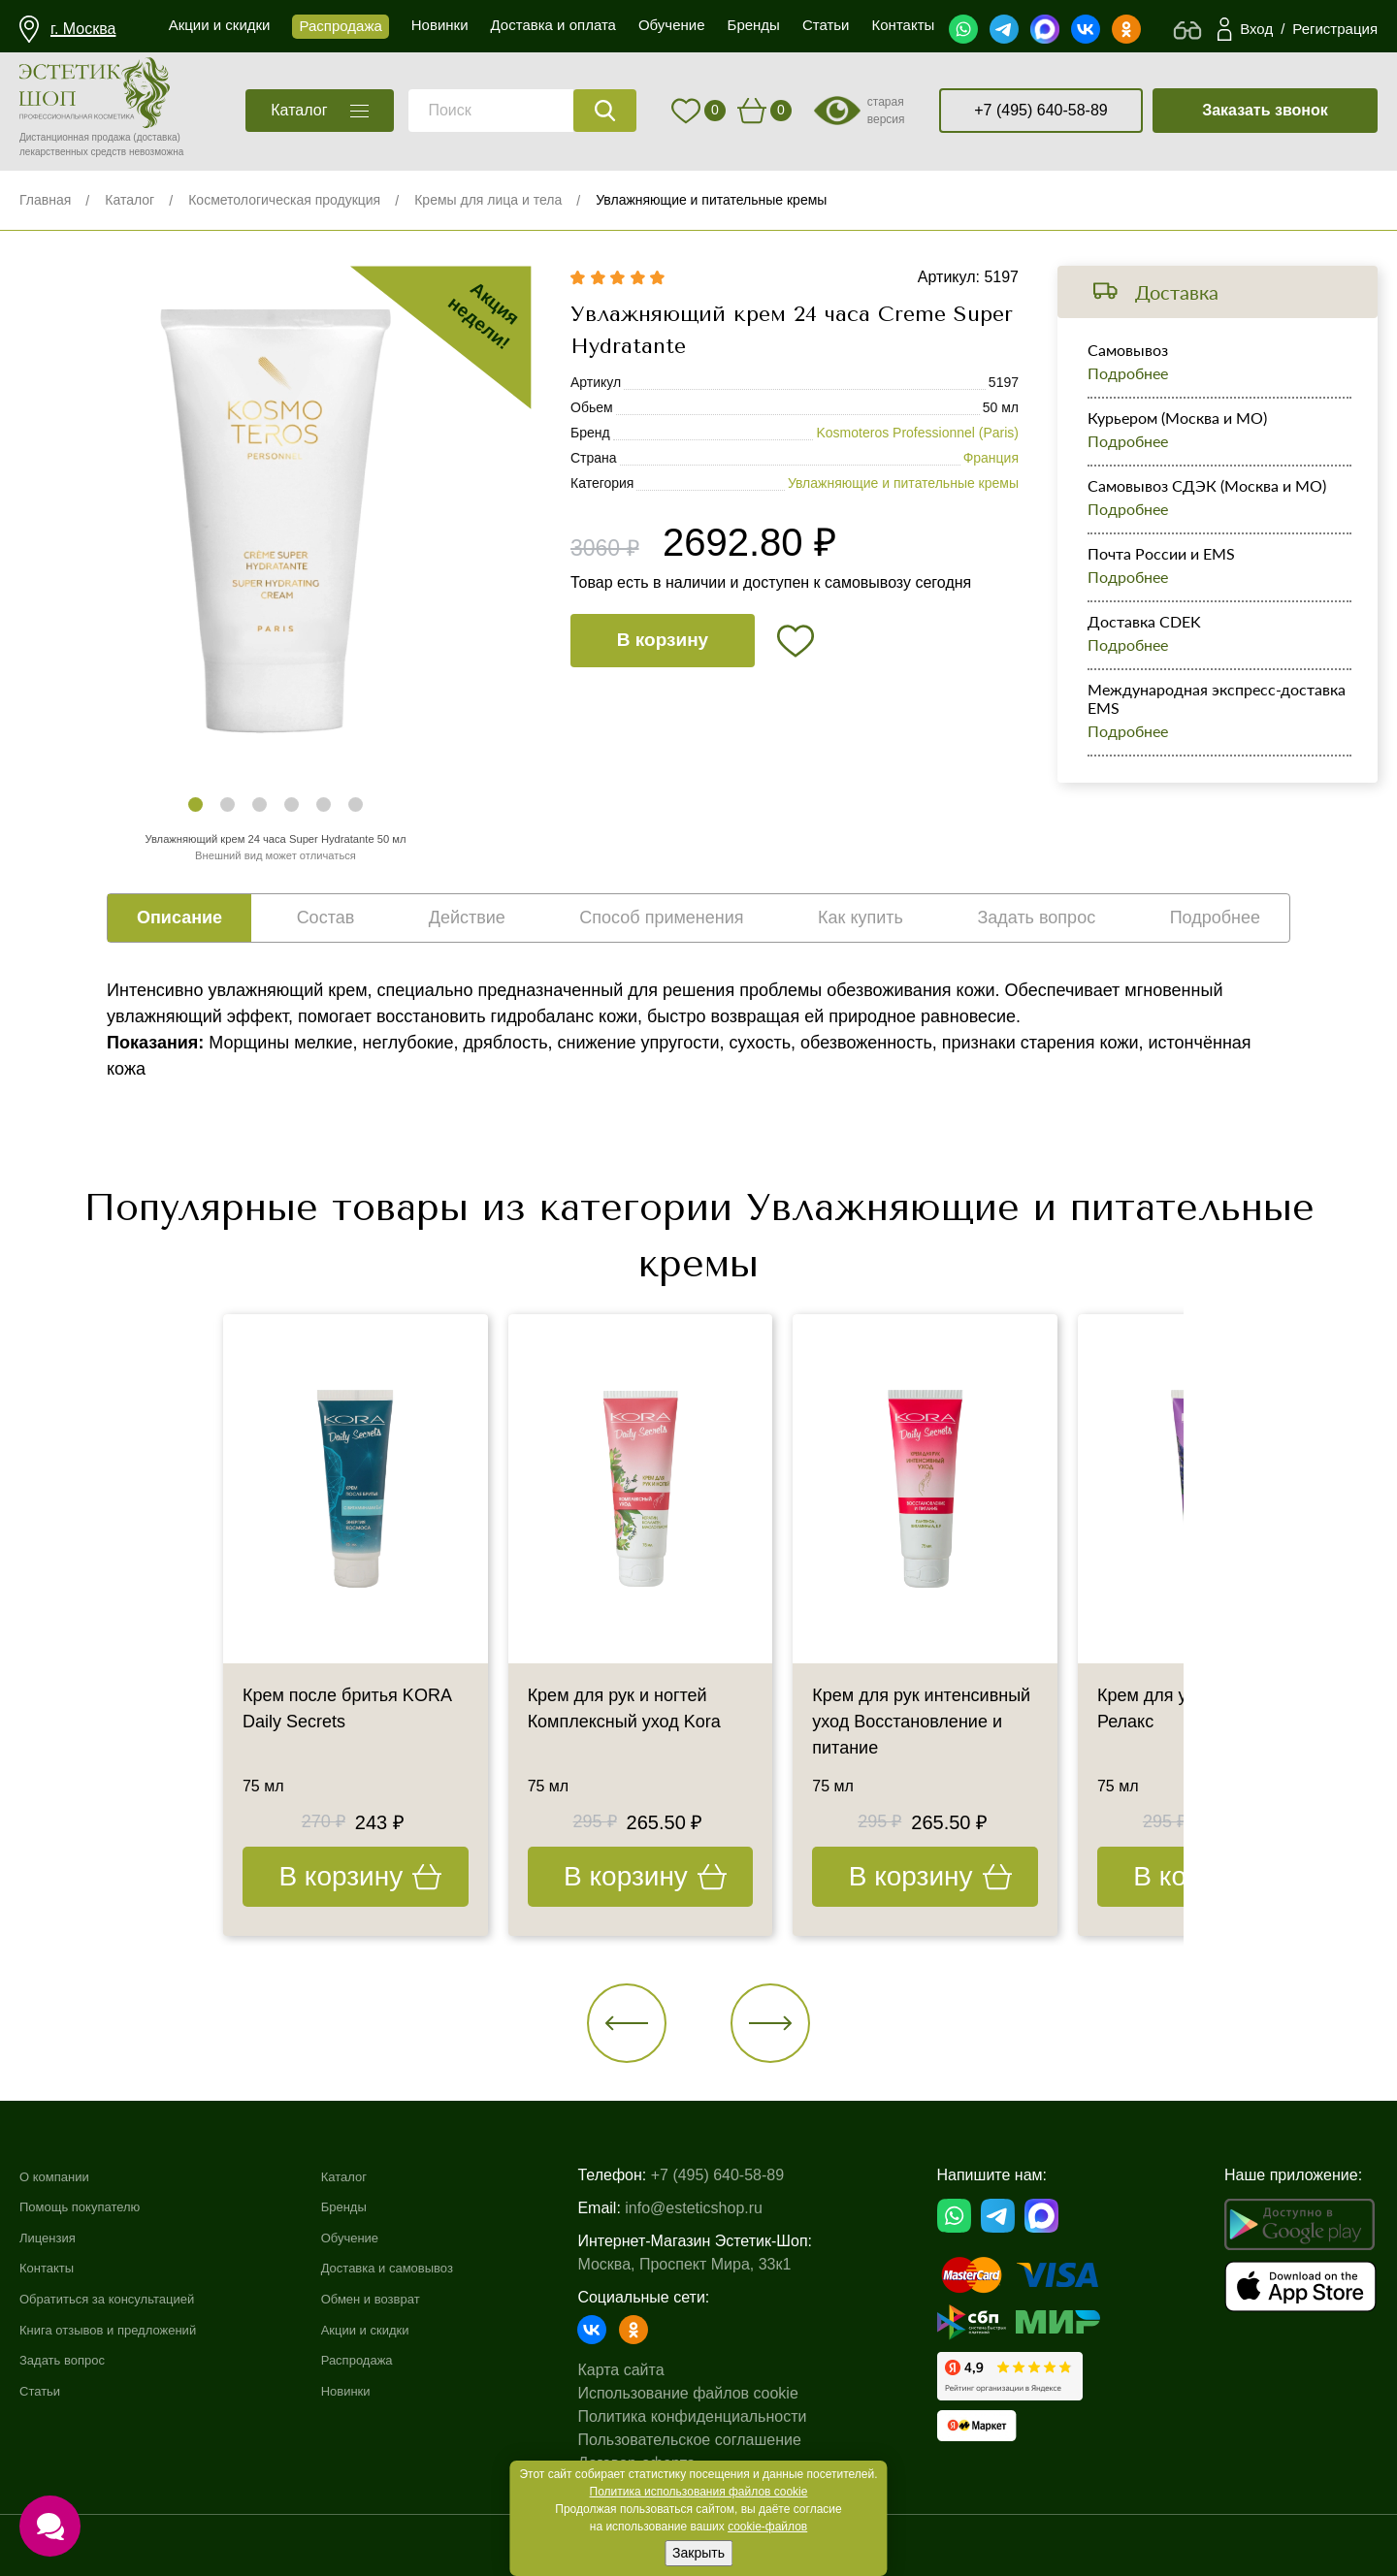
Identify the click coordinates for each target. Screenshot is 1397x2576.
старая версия (886, 110)
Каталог (129, 200)
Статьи (44, 2390)
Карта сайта (656, 2370)
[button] (195, 804)
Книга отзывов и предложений (128, 2329)
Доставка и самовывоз (424, 2267)
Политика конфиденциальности (727, 2416)
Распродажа (387, 2359)
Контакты (52, 2267)
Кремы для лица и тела (488, 200)
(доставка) (156, 137)
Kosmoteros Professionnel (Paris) (917, 432)
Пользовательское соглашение (724, 2439)
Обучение (378, 2237)
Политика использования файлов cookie (699, 2491)
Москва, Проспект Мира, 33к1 (720, 2264)
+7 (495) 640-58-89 (1040, 110)
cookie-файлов (767, 2526)
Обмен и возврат (404, 2298)
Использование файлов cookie (723, 2393)
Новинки (374, 2390)
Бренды (371, 2206)
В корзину (662, 639)
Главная (45, 200)
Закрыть (698, 2552)
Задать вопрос (71, 2359)
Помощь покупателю (93, 2206)
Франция (991, 458)
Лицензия (53, 2237)
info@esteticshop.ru (729, 2208)
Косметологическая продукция (284, 200)
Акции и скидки (397, 2329)
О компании (62, 2176)
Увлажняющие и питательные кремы (711, 200)
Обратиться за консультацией (127, 2298)
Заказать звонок (1265, 110)
